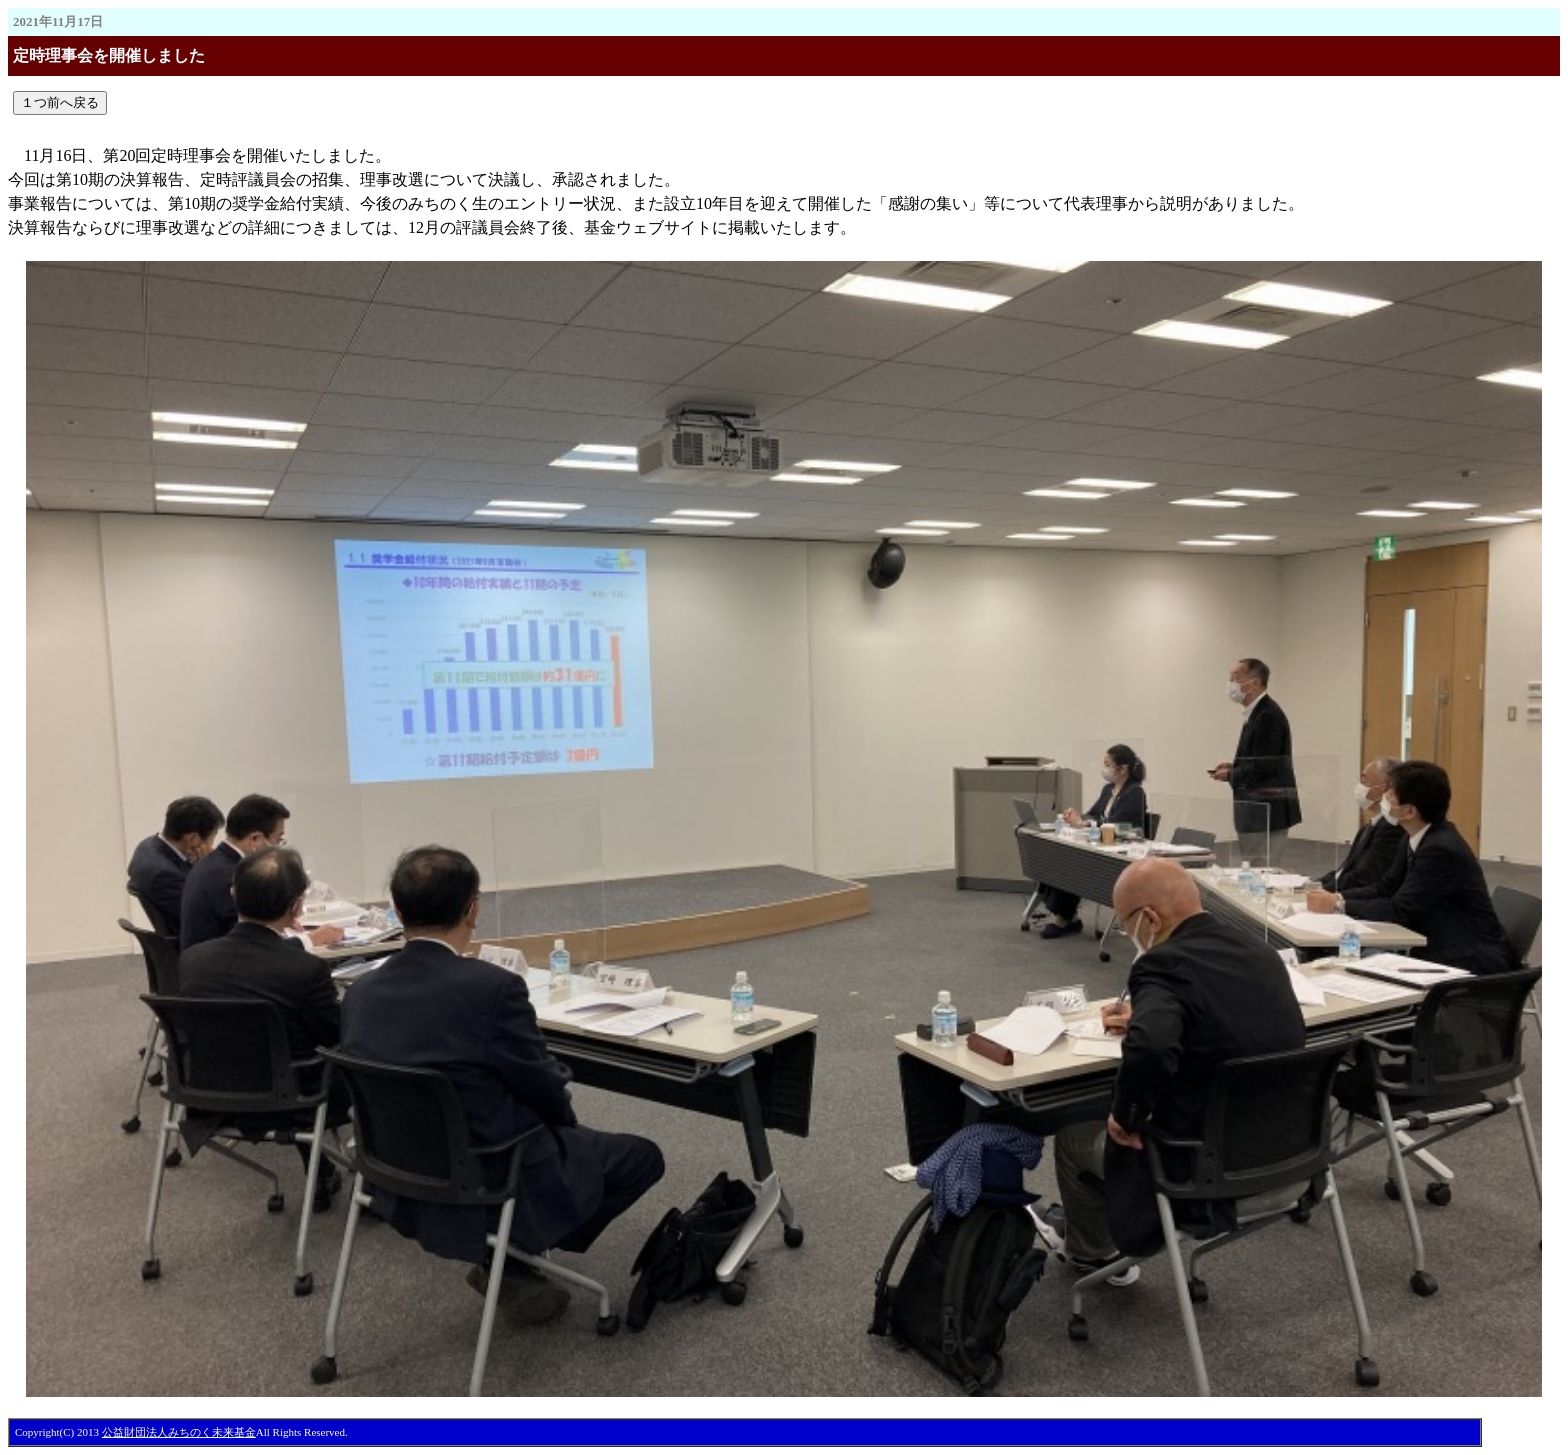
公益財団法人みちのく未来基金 (179, 1432)
